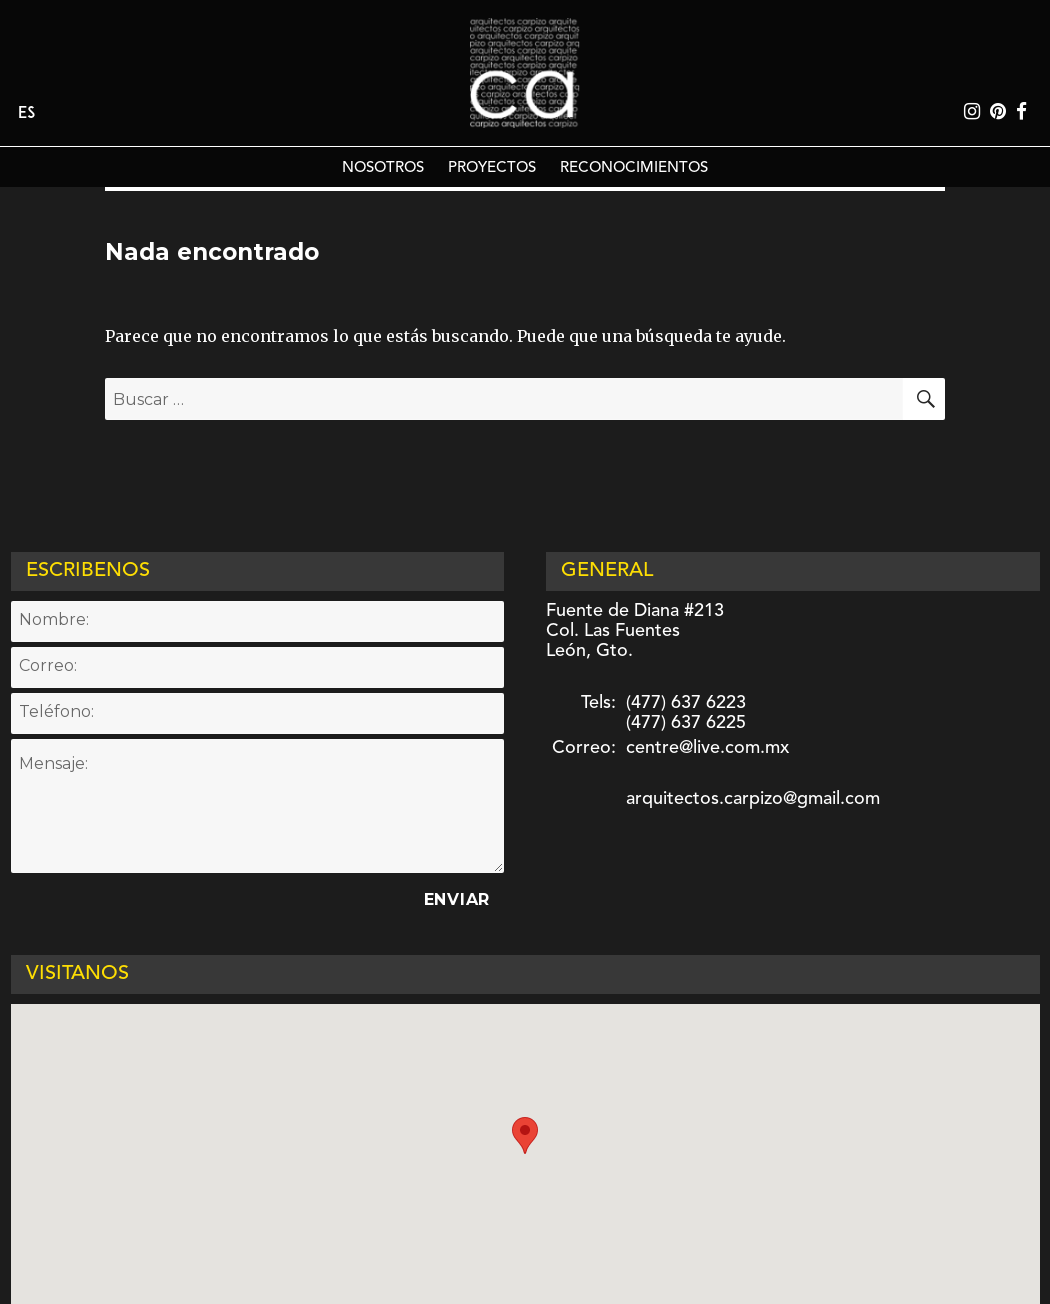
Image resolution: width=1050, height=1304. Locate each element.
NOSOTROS (383, 168)
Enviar (457, 899)
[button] (525, 1135)
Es (26, 114)
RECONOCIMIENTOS (634, 168)
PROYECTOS (492, 168)
